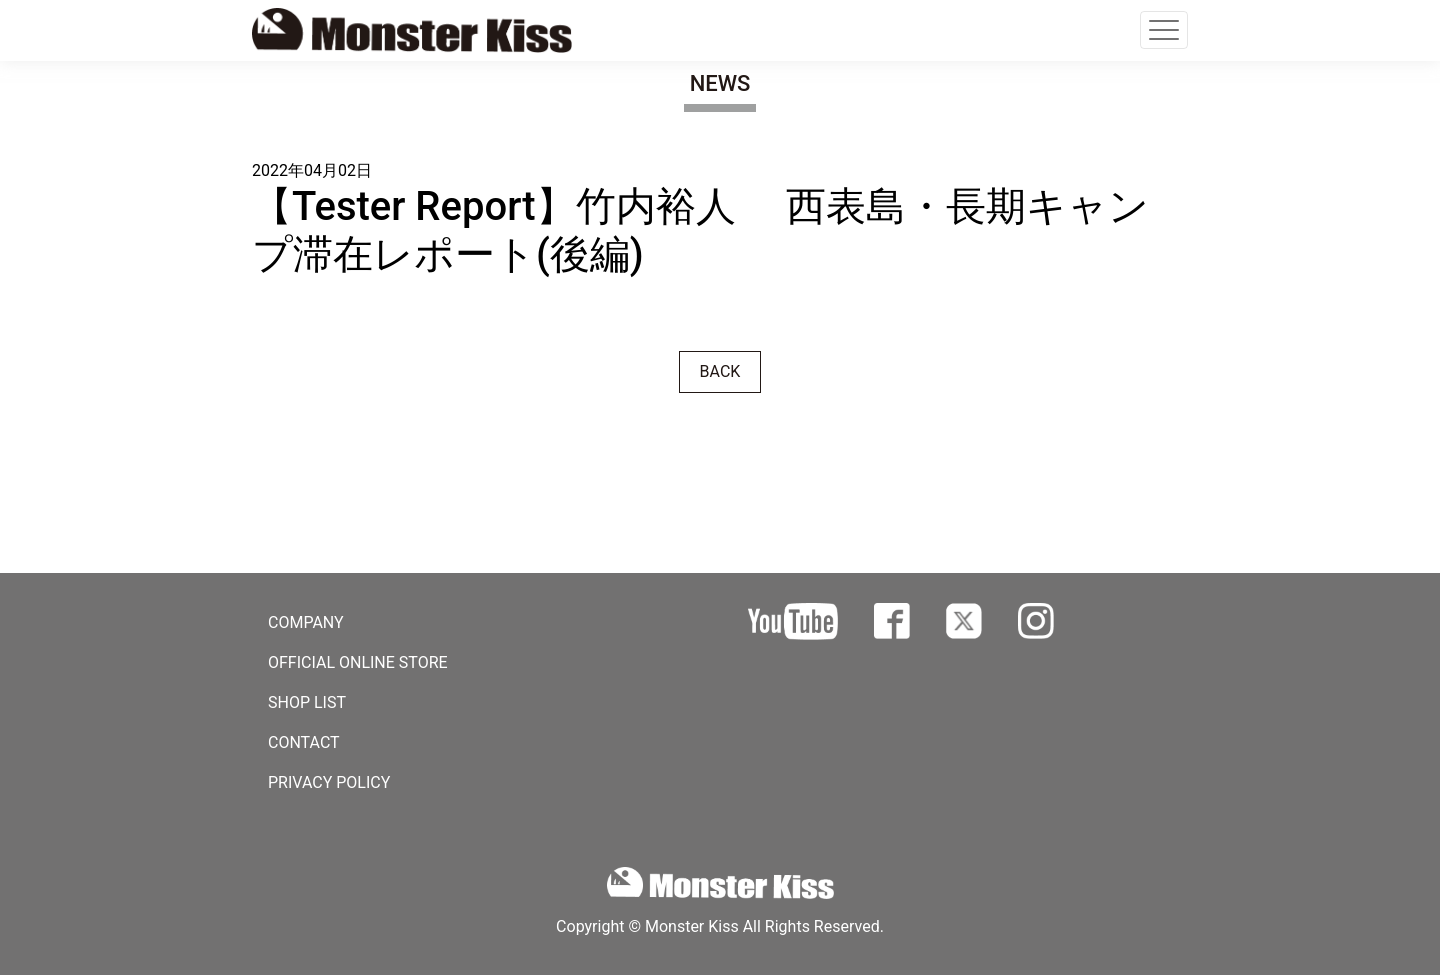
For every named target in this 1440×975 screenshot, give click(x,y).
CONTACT (304, 742)
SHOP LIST (307, 702)
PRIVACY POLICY (329, 782)
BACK (720, 371)
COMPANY (306, 622)
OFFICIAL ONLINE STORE (358, 662)
